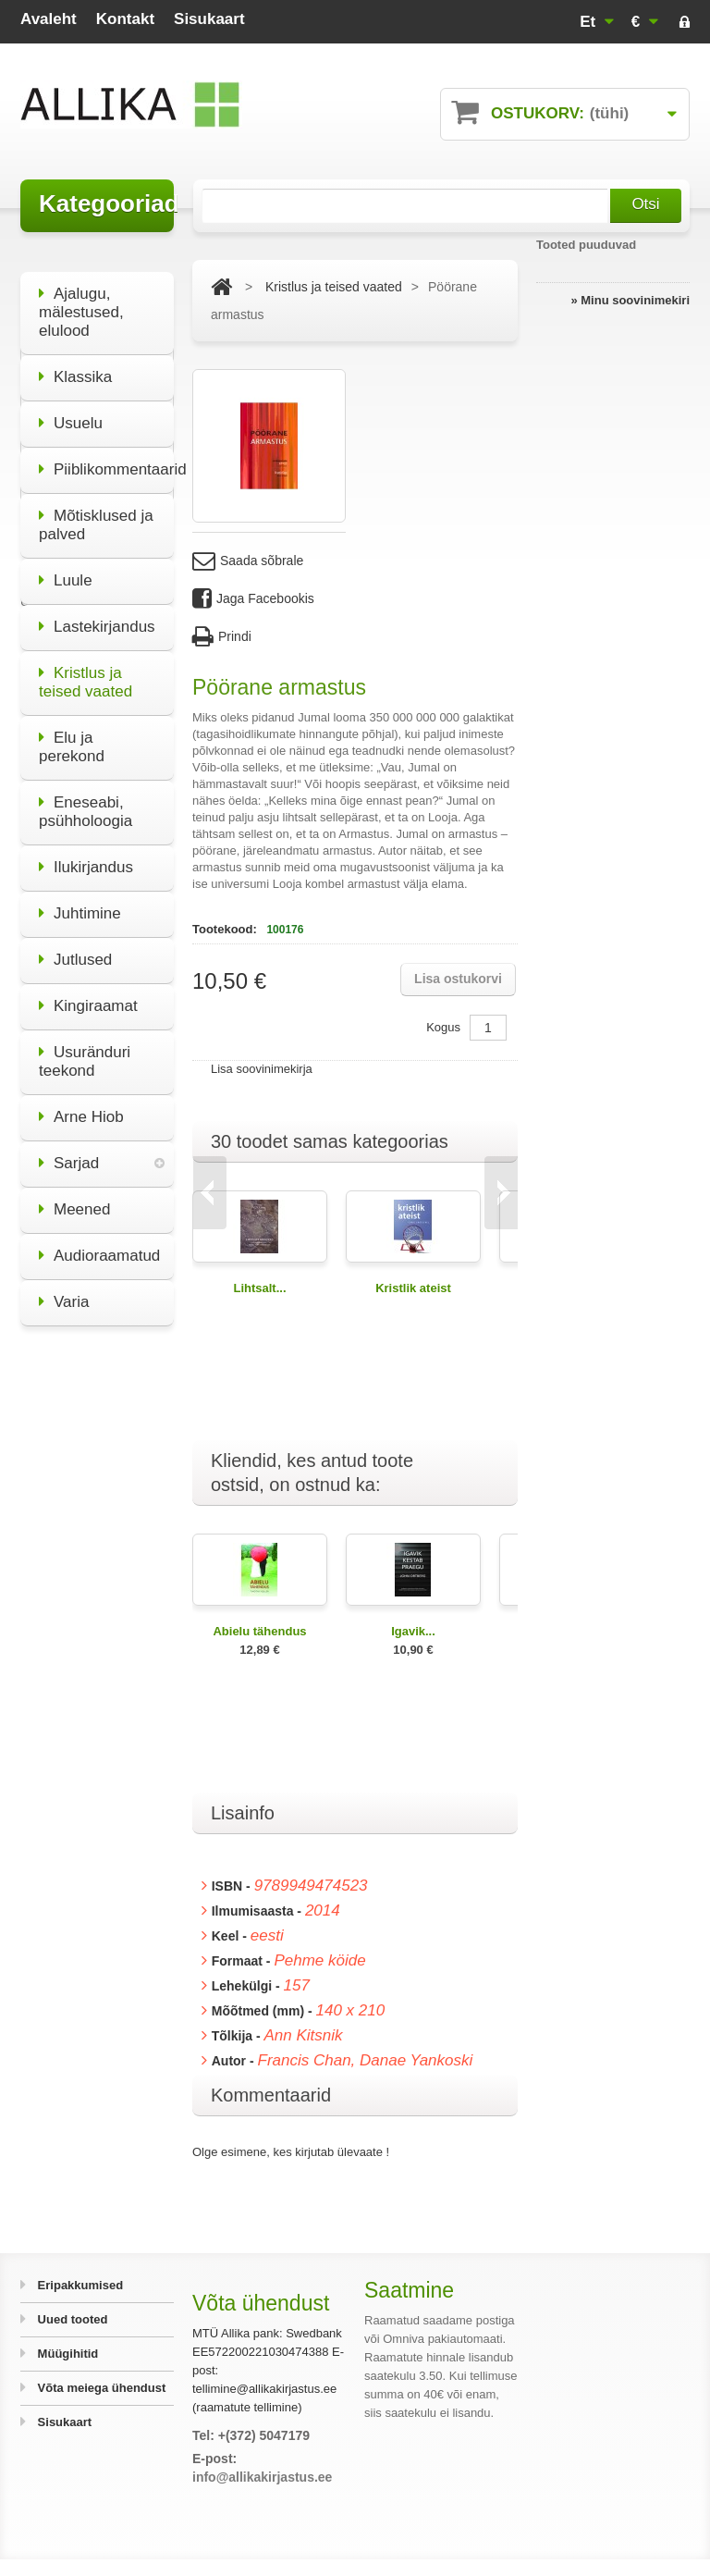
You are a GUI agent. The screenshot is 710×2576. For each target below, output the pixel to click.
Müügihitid (66, 2353)
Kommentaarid (271, 2095)
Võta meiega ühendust (99, 2388)
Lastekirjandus (97, 614)
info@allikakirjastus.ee (262, 2477)
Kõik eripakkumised (97, 1727)
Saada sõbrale (247, 561)
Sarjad (69, 1151)
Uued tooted (70, 2319)
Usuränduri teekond (84, 1049)
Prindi (221, 636)
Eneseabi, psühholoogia (85, 800)
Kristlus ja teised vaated (85, 670)
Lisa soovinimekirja (261, 1069)
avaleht (48, 19)
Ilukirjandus (86, 855)
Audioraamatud (99, 1243)
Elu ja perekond (71, 735)
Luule (65, 568)
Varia (64, 1290)
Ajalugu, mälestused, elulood (81, 300)
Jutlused (75, 947)
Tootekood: (226, 929)
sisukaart (209, 19)
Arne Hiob (81, 1105)
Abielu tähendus (259, 1631)
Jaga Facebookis (253, 598)
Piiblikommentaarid (106, 457)
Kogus (443, 1027)
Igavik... (413, 1631)
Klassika (75, 365)
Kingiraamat (88, 994)
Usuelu (71, 411)
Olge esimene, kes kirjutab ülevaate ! (290, 2152)
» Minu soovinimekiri (630, 300)
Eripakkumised (78, 2285)
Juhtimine (80, 901)
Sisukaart (63, 2422)
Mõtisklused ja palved (96, 513)
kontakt (125, 19)
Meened (74, 1197)
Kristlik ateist (413, 1288)
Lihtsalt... (259, 1288)
